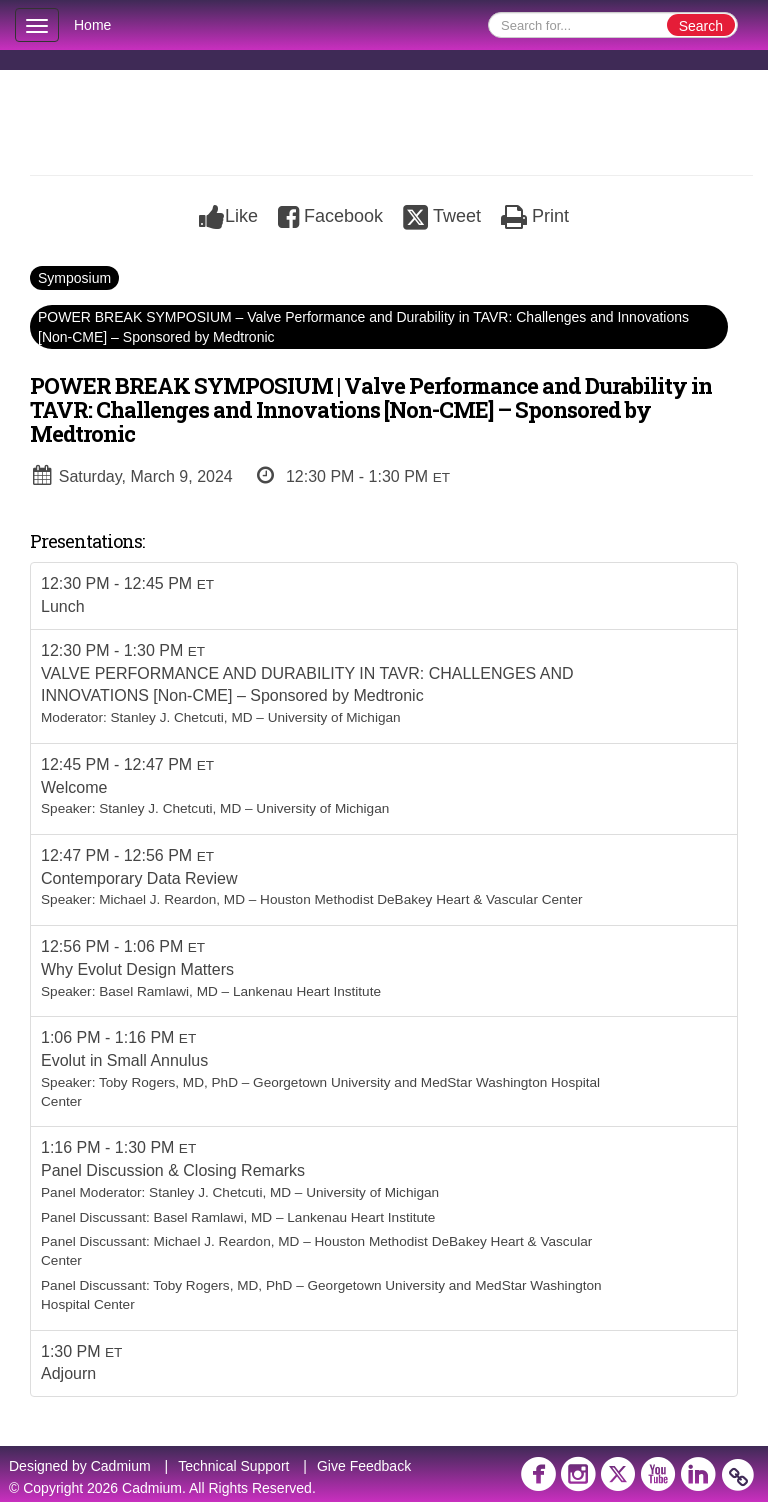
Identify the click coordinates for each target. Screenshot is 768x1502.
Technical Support (233, 1466)
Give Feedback (364, 1466)
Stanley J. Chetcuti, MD (182, 717)
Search (701, 26)
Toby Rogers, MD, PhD (168, 1082)
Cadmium (121, 1466)
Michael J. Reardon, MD (172, 899)
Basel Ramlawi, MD (158, 991)
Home (92, 25)
